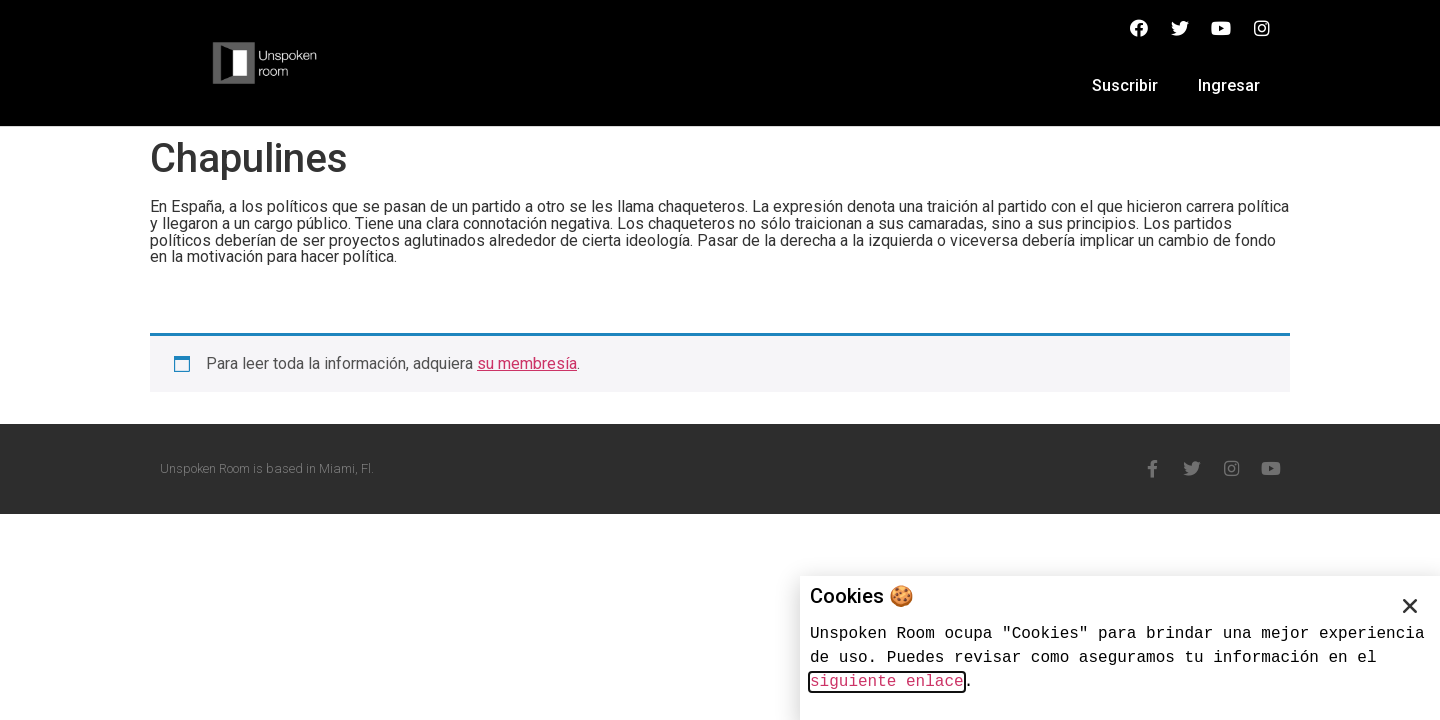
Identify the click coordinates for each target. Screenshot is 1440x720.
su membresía (527, 363)
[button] (1410, 606)
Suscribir (1125, 85)
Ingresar (1229, 85)
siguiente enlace (887, 682)
